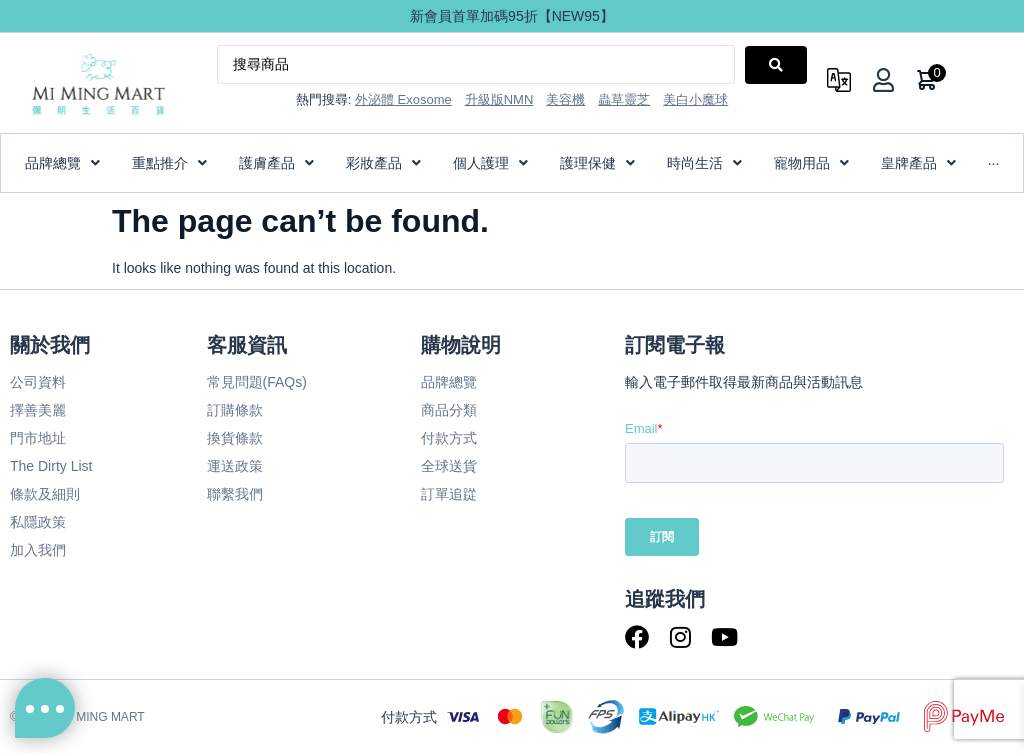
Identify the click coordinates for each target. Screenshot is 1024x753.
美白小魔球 (695, 99)
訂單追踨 (449, 494)
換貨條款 (235, 438)
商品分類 (449, 410)
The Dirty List (51, 466)
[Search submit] (776, 65)
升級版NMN (499, 99)
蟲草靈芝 (624, 99)
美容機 (565, 99)
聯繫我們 (235, 494)
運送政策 (235, 466)
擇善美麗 (38, 410)
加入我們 (38, 550)
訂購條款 (235, 410)
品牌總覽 (449, 382)
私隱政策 (38, 522)
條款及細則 (45, 494)
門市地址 (38, 438)
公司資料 (38, 382)
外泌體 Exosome (403, 99)
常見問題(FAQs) (257, 382)
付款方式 (449, 438)
